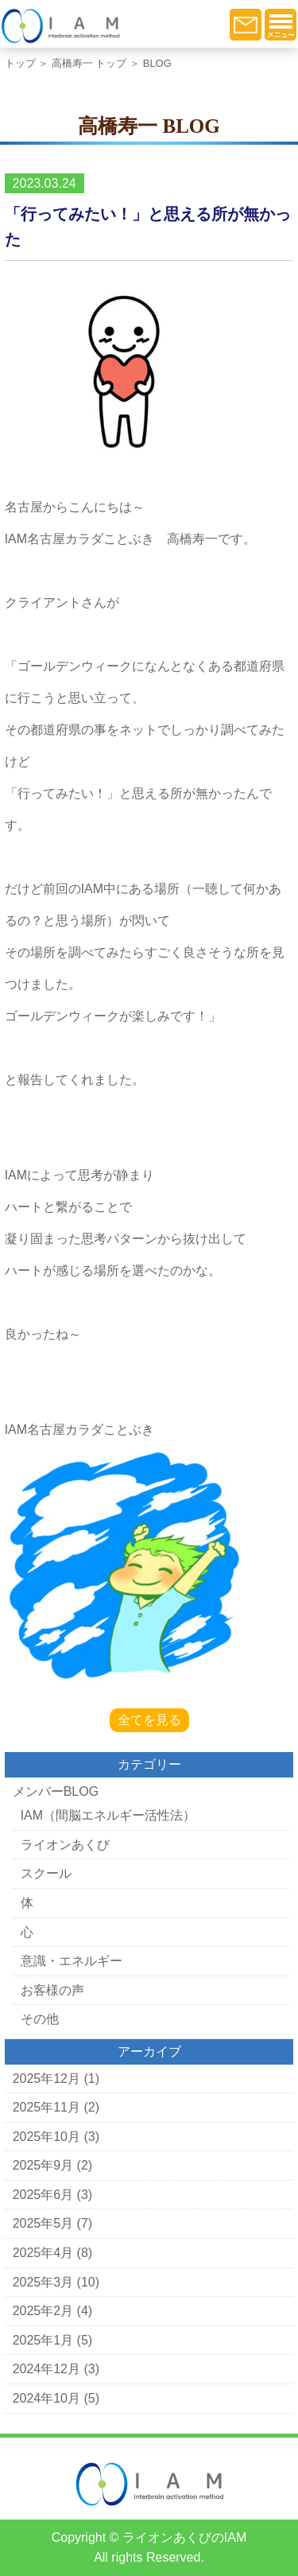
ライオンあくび (65, 1844)
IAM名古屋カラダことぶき (79, 1429)
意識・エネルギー (71, 1961)
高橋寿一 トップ (89, 63)
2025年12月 (46, 2078)
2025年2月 (43, 2311)
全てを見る (149, 1720)
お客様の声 (52, 1990)
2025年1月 (43, 2340)
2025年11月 (46, 2107)
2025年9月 (43, 2165)
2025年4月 (43, 2252)
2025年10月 (46, 2136)
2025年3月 (43, 2282)
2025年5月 (43, 2223)
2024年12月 (46, 2369)
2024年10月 (46, 2398)
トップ (20, 63)
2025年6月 (43, 2194)
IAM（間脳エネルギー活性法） (108, 1815)
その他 (40, 2019)
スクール (46, 1873)
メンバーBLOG (56, 1791)
